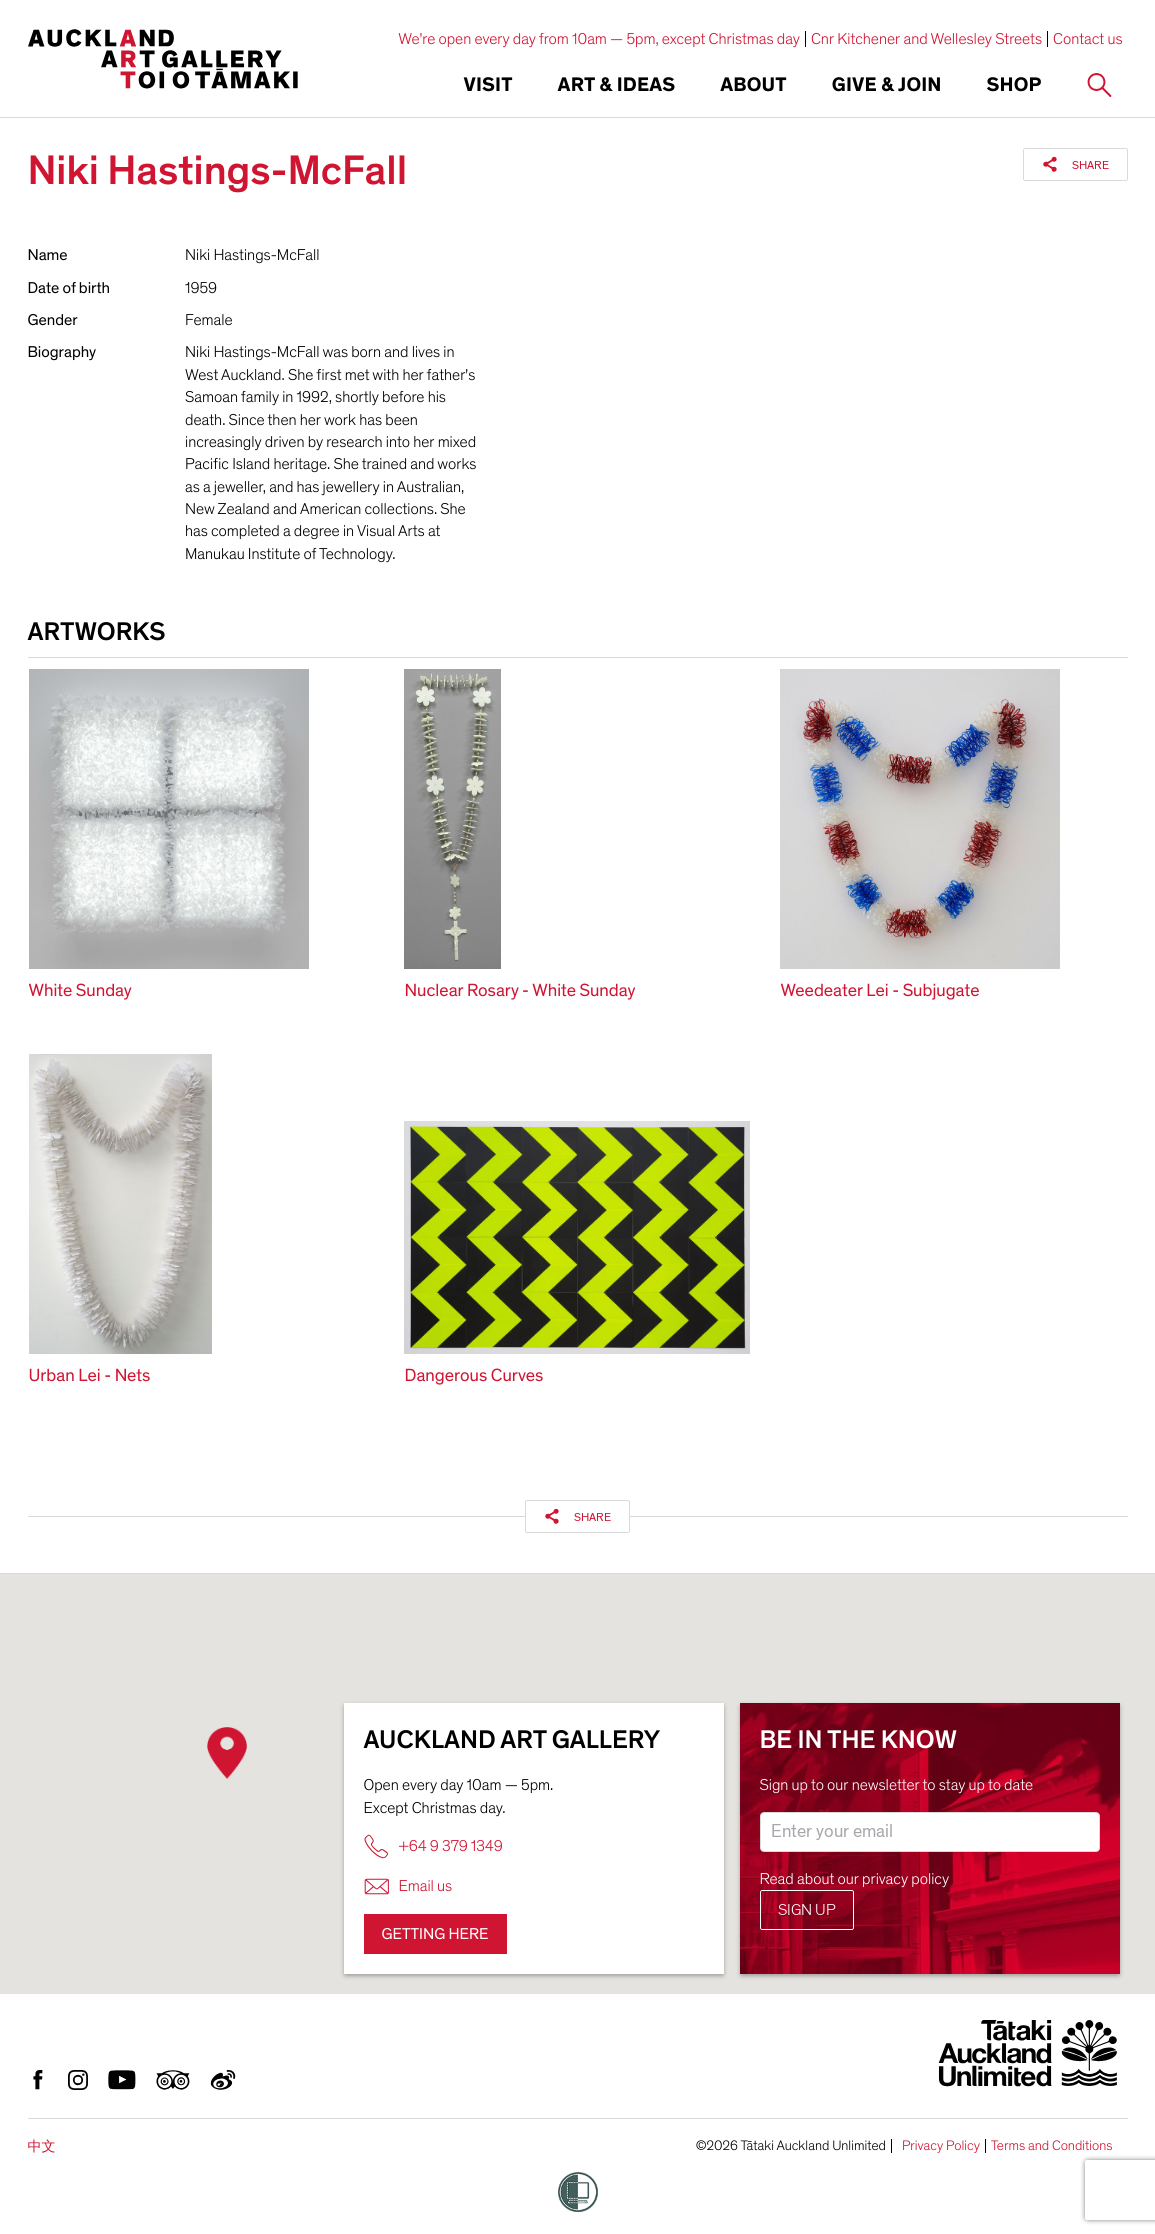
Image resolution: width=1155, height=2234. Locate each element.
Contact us (1088, 39)
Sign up (807, 1910)
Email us (408, 1886)
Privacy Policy (941, 2146)
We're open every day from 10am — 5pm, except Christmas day (599, 39)
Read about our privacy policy (855, 1879)
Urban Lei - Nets (90, 1376)
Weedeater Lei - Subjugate (879, 991)
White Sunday (80, 991)
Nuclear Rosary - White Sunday (519, 991)
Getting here (435, 1934)
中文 (42, 2146)
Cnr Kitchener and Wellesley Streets (926, 39)
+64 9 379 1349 (433, 1846)
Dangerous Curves (473, 1376)
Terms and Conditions (1052, 2146)
